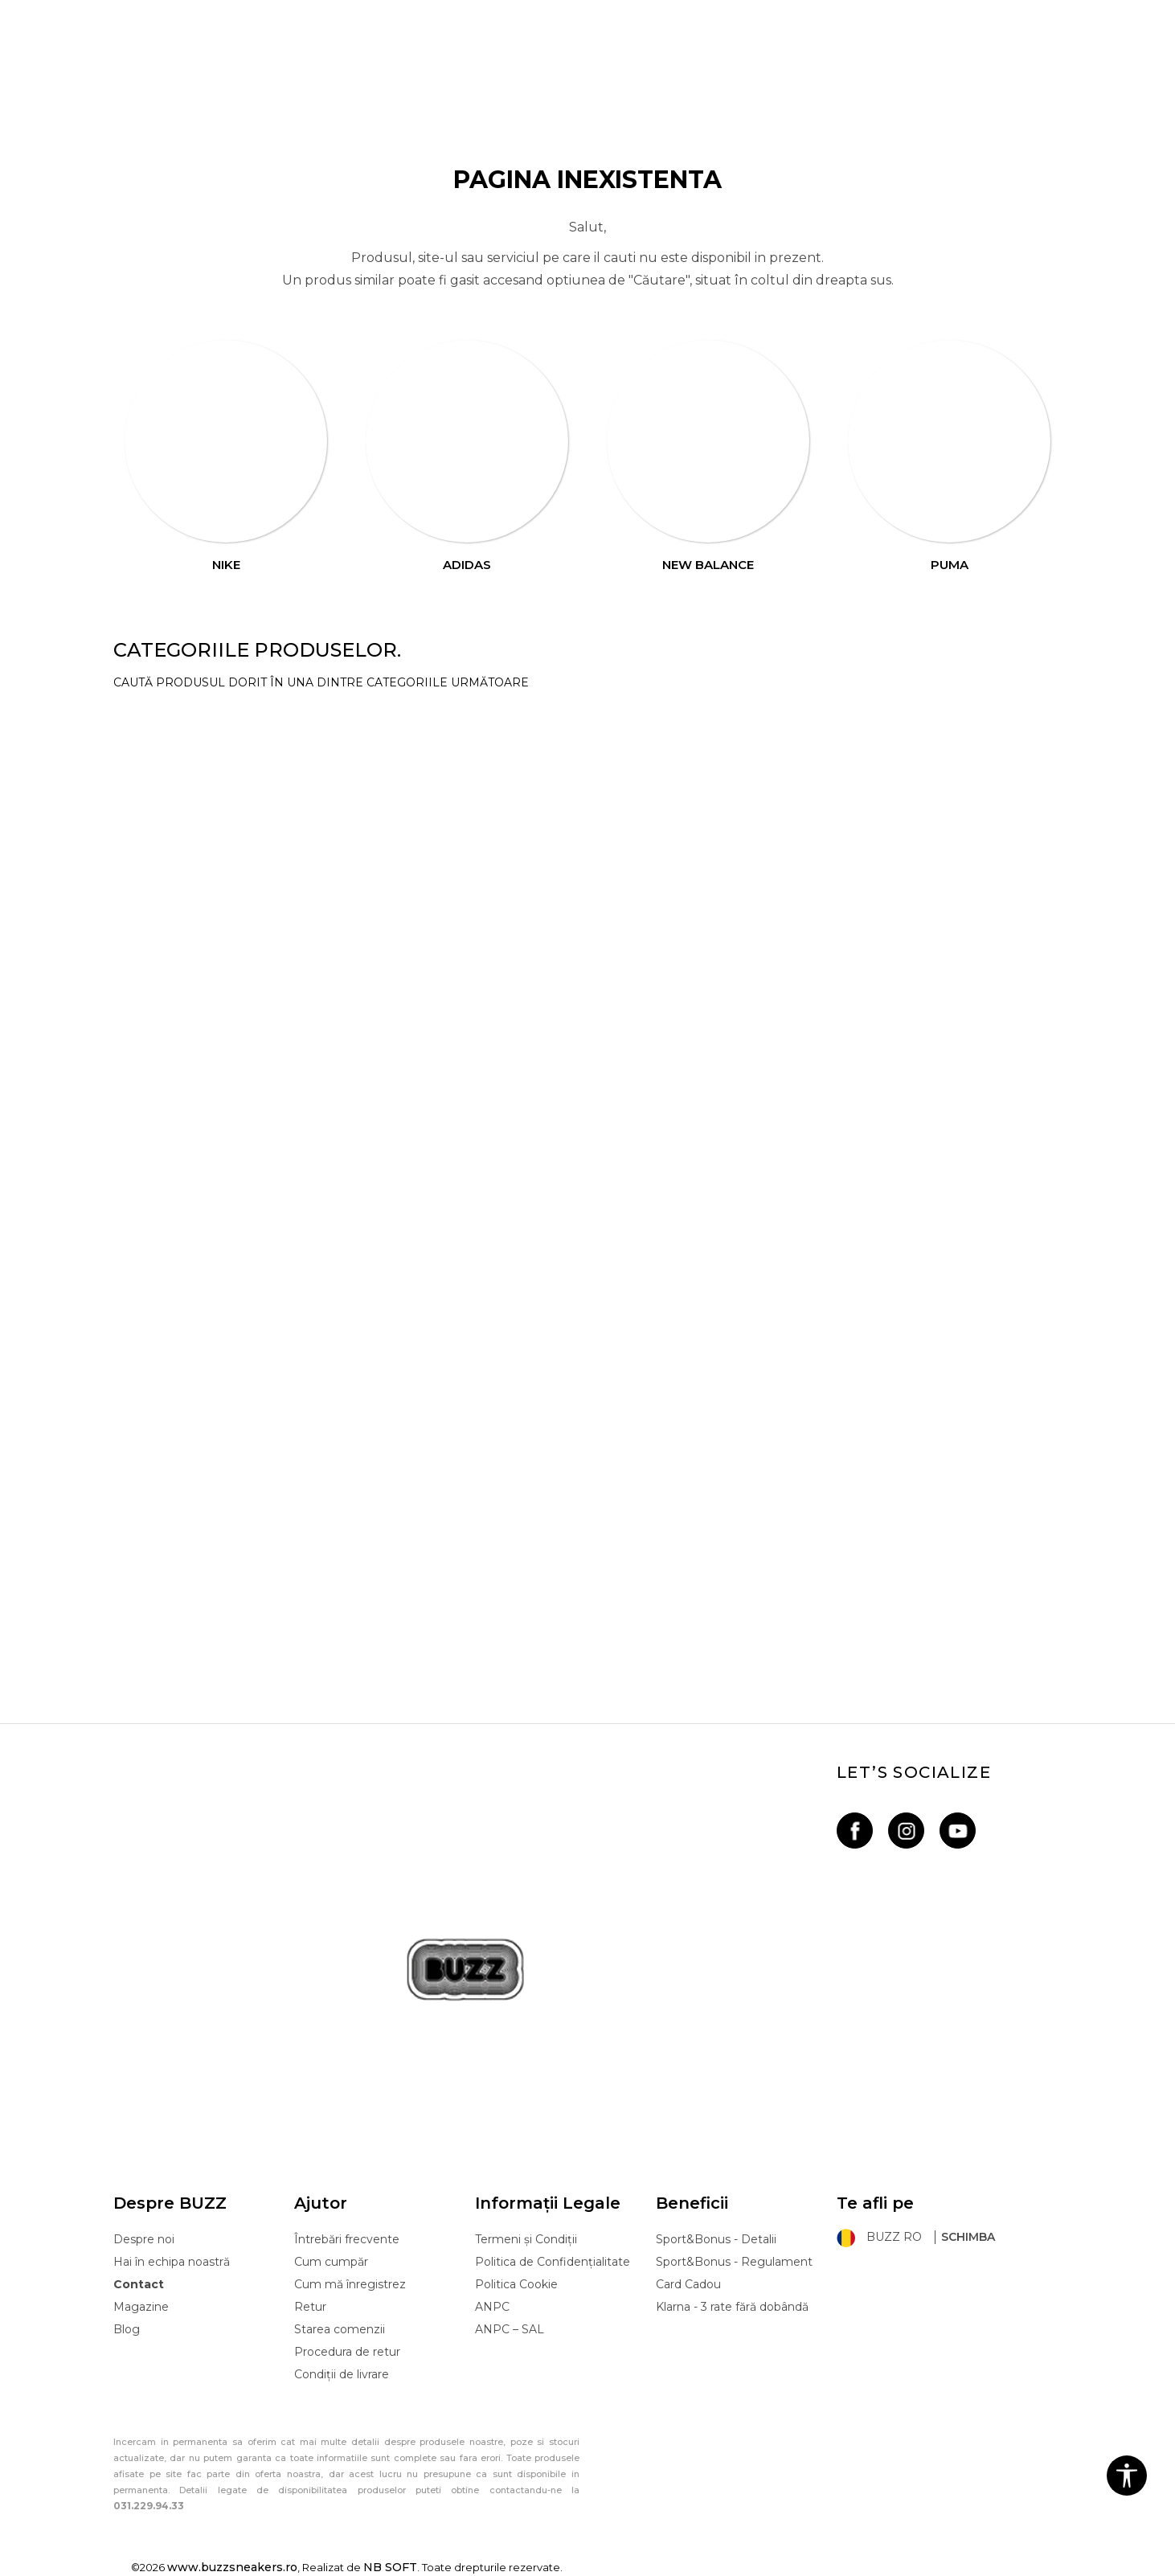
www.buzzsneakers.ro (232, 2567)
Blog (126, 2329)
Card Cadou (688, 2284)
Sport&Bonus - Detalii (716, 2239)
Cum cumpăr (331, 2262)
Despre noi (143, 2239)
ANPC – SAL (509, 2329)
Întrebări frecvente (346, 2239)
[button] (1127, 2475)
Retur (310, 2307)
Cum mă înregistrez (350, 2284)
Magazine (141, 2307)
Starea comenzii (339, 2329)
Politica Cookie (516, 2284)
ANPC (492, 2307)
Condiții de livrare (341, 2374)
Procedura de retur (347, 2352)
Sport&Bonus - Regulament (734, 2262)
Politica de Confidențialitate (552, 2262)
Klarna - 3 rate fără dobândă (732, 2307)
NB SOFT (390, 2567)
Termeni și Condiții (526, 2239)
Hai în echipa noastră (171, 2262)
